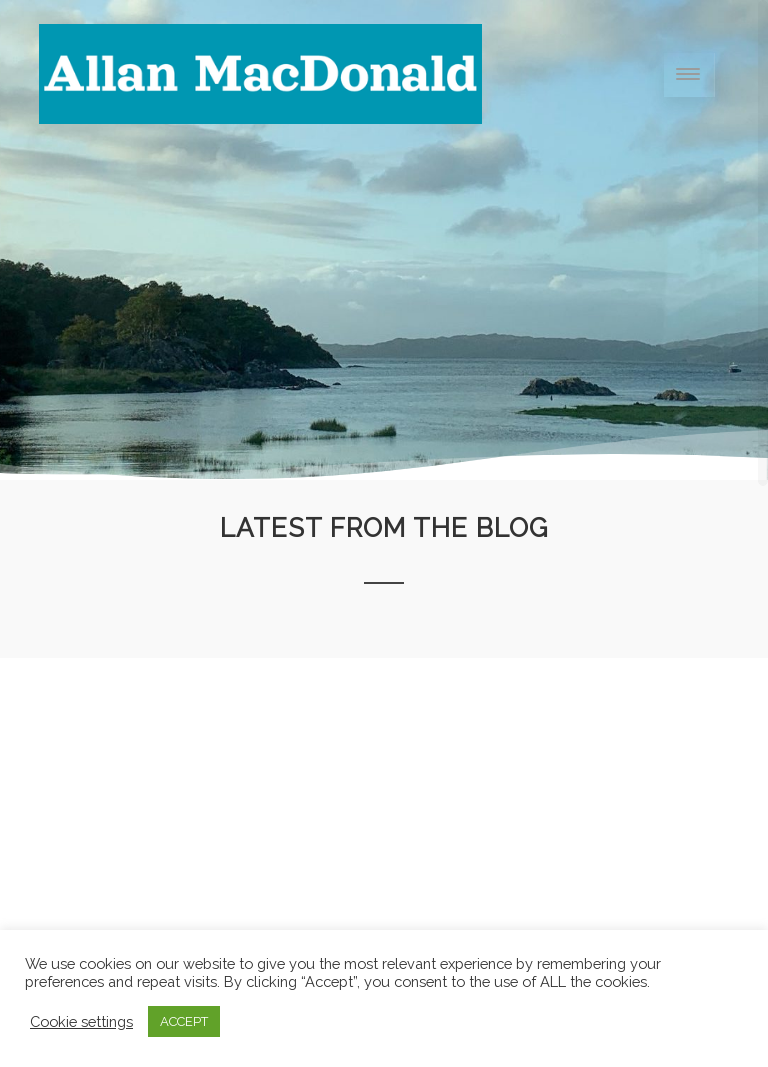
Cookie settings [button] (81, 1021)
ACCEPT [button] (184, 1021)
